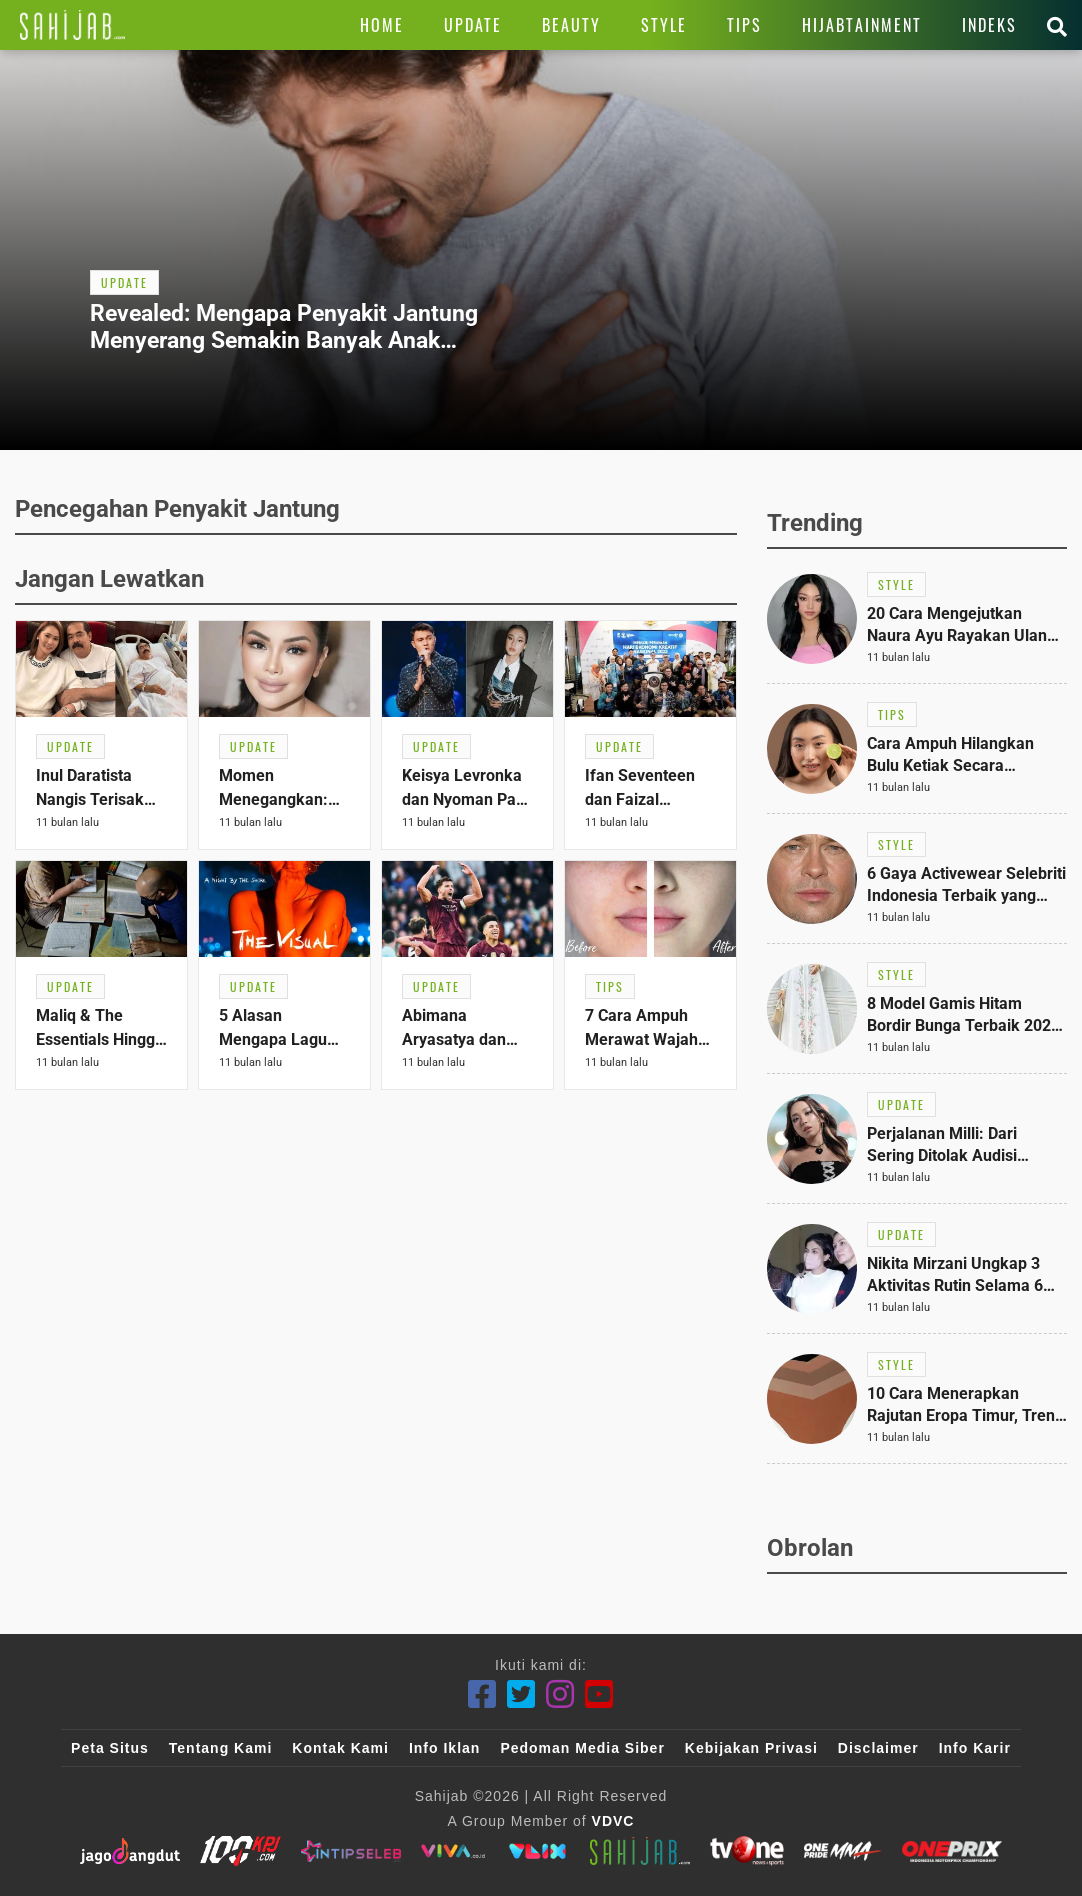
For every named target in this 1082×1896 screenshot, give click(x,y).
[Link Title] (72, 25)
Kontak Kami (340, 1748)
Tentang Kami (221, 1748)
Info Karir (975, 1748)
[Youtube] (599, 1694)
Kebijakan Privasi (751, 1748)
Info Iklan (444, 1748)
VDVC (613, 1821)
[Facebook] (482, 1694)
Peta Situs (110, 1748)
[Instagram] (560, 1694)
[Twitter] (521, 1694)
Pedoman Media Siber (582, 1748)
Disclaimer (878, 1748)
